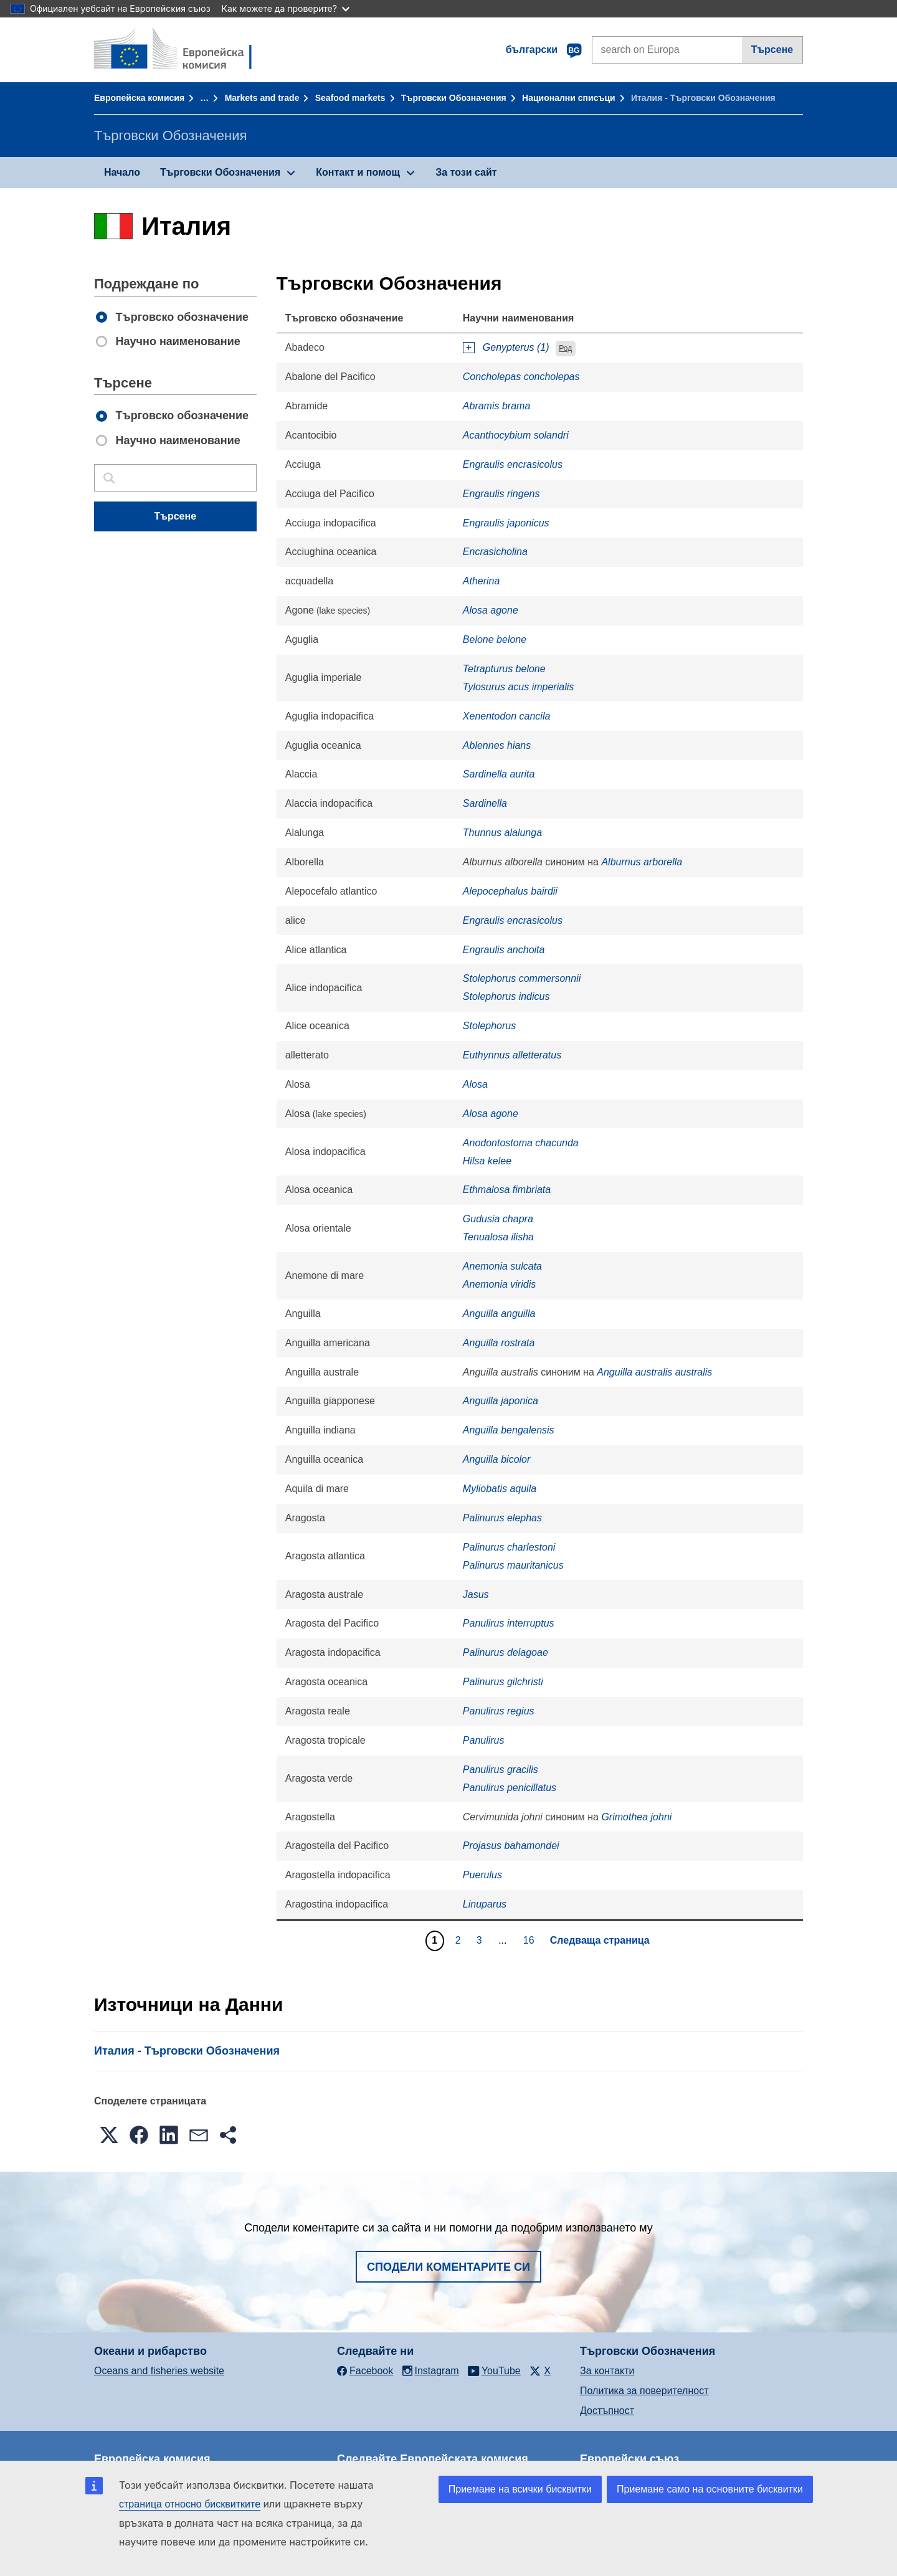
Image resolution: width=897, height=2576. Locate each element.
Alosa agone (490, 610)
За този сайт (465, 172)
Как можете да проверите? (285, 8)
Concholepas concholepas (521, 376)
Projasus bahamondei (511, 1845)
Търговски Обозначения (453, 98)
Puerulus (482, 1875)
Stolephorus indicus (506, 996)
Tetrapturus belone (504, 668)
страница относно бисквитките (189, 2504)
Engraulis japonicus (506, 523)
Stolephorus (489, 1025)
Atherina (481, 581)
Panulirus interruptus (508, 1623)
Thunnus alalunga (502, 832)
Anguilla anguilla (499, 1313)
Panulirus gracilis (500, 1769)
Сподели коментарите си (448, 2267)
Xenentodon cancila (507, 716)
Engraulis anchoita (504, 949)
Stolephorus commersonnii (522, 978)
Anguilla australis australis (654, 1372)
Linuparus (484, 1904)
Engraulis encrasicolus (512, 464)
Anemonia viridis (499, 1284)
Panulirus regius (498, 1711)
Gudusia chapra (498, 1219)
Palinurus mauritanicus (513, 1565)
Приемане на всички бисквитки (520, 2489)
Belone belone (494, 639)
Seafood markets (350, 98)
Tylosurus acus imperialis (518, 687)
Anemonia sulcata (502, 1266)
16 (530, 1940)
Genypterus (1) (516, 347)
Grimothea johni (636, 1817)
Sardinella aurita (499, 774)
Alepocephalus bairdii (510, 891)
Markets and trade (262, 98)
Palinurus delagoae (505, 1652)
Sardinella (485, 803)
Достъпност (607, 2410)
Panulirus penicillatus (509, 1787)
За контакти (607, 2370)
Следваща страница (600, 1940)
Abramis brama (496, 406)
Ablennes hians (497, 745)
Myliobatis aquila (499, 1488)
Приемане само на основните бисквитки (710, 2489)
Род (565, 348)
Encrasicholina (495, 551)
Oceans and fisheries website (159, 2370)
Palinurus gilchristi (503, 1681)
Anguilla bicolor (497, 1459)
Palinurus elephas (502, 1518)
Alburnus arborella (641, 862)
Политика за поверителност (644, 2390)
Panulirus (484, 1740)
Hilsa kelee (487, 1161)
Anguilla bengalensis (508, 1430)
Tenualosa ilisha (498, 1237)
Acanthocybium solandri (516, 435)
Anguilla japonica (500, 1400)
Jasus (476, 1594)
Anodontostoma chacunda (521, 1143)
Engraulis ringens (501, 493)
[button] (109, 2134)
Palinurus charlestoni (509, 1547)
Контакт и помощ (358, 172)
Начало (122, 172)
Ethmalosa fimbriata (507, 1189)
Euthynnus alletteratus (512, 1055)
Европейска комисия (139, 98)
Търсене (772, 49)
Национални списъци (568, 98)
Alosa (475, 1084)
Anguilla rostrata (499, 1343)
